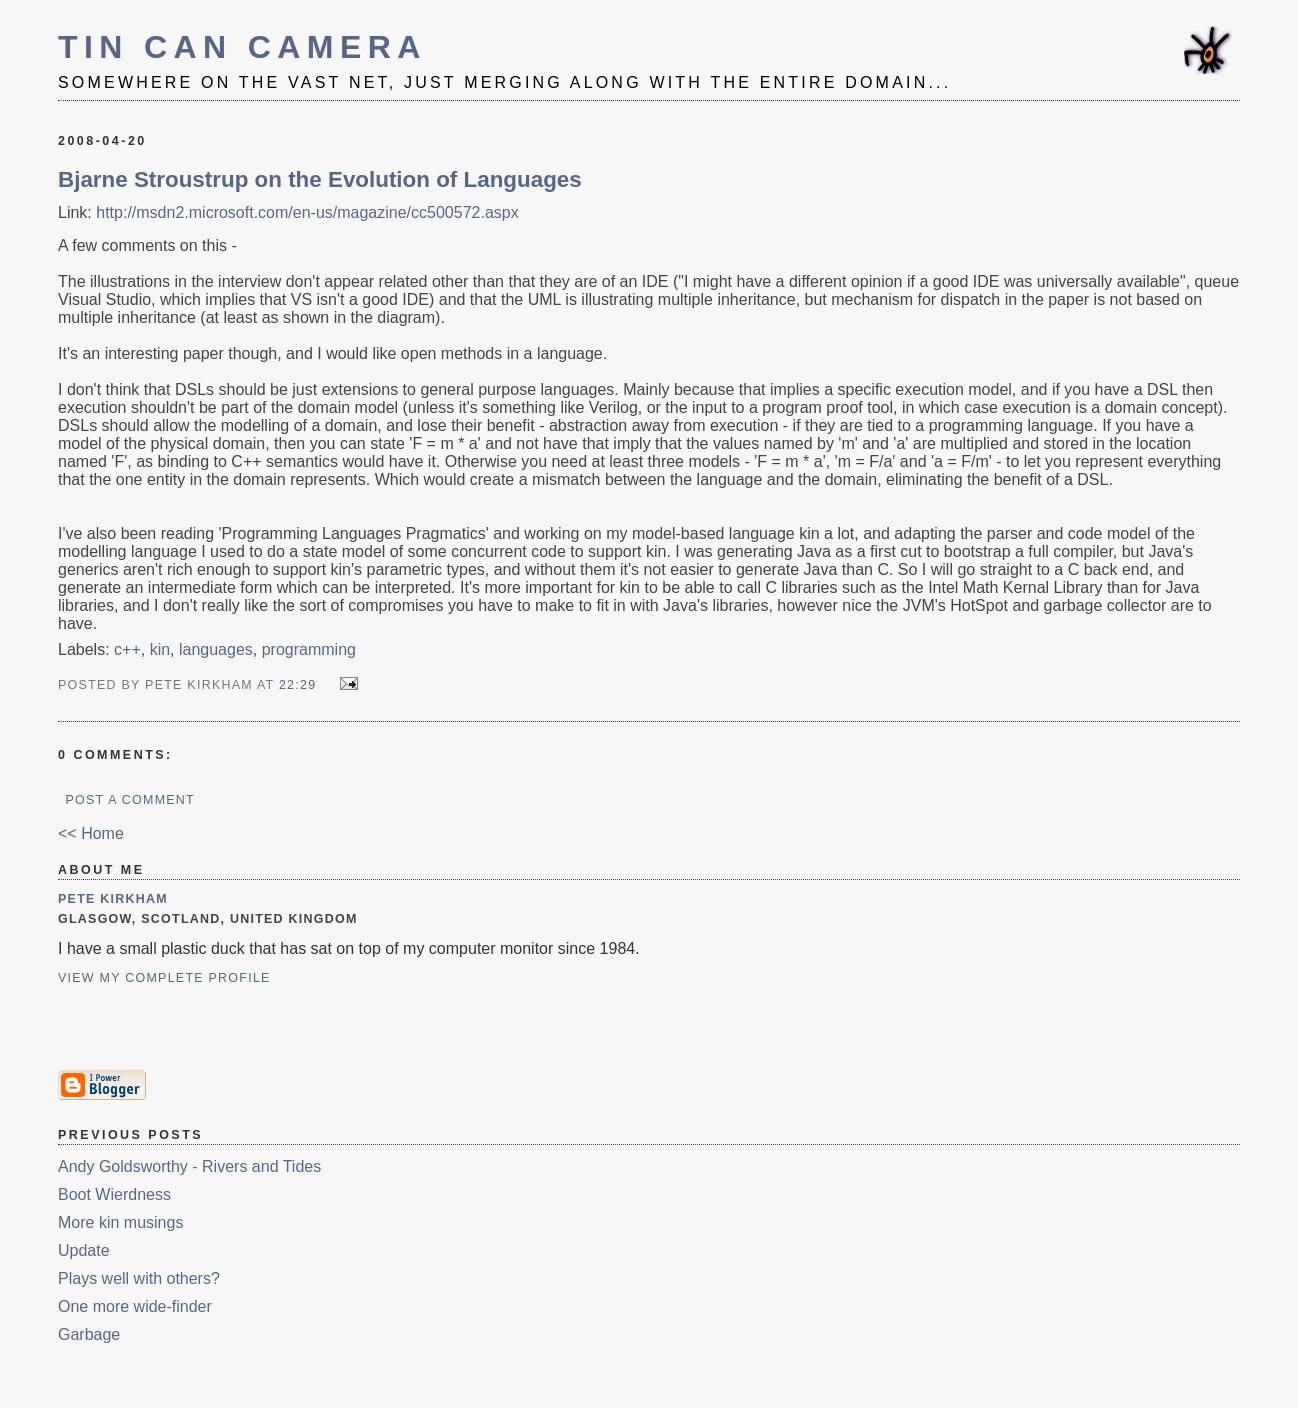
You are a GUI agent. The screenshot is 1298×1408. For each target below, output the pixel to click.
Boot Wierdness (114, 1194)
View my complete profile (164, 978)
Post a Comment (129, 800)
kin (160, 649)
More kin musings (120, 1222)
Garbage (89, 1334)
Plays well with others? (139, 1278)
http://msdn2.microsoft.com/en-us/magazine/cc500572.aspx (307, 212)
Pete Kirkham (113, 899)
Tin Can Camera (242, 47)
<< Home (91, 833)
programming (309, 649)
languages (216, 649)
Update (84, 1250)
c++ (127, 649)
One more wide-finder (135, 1306)
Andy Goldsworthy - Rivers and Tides (189, 1166)
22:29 (297, 685)
